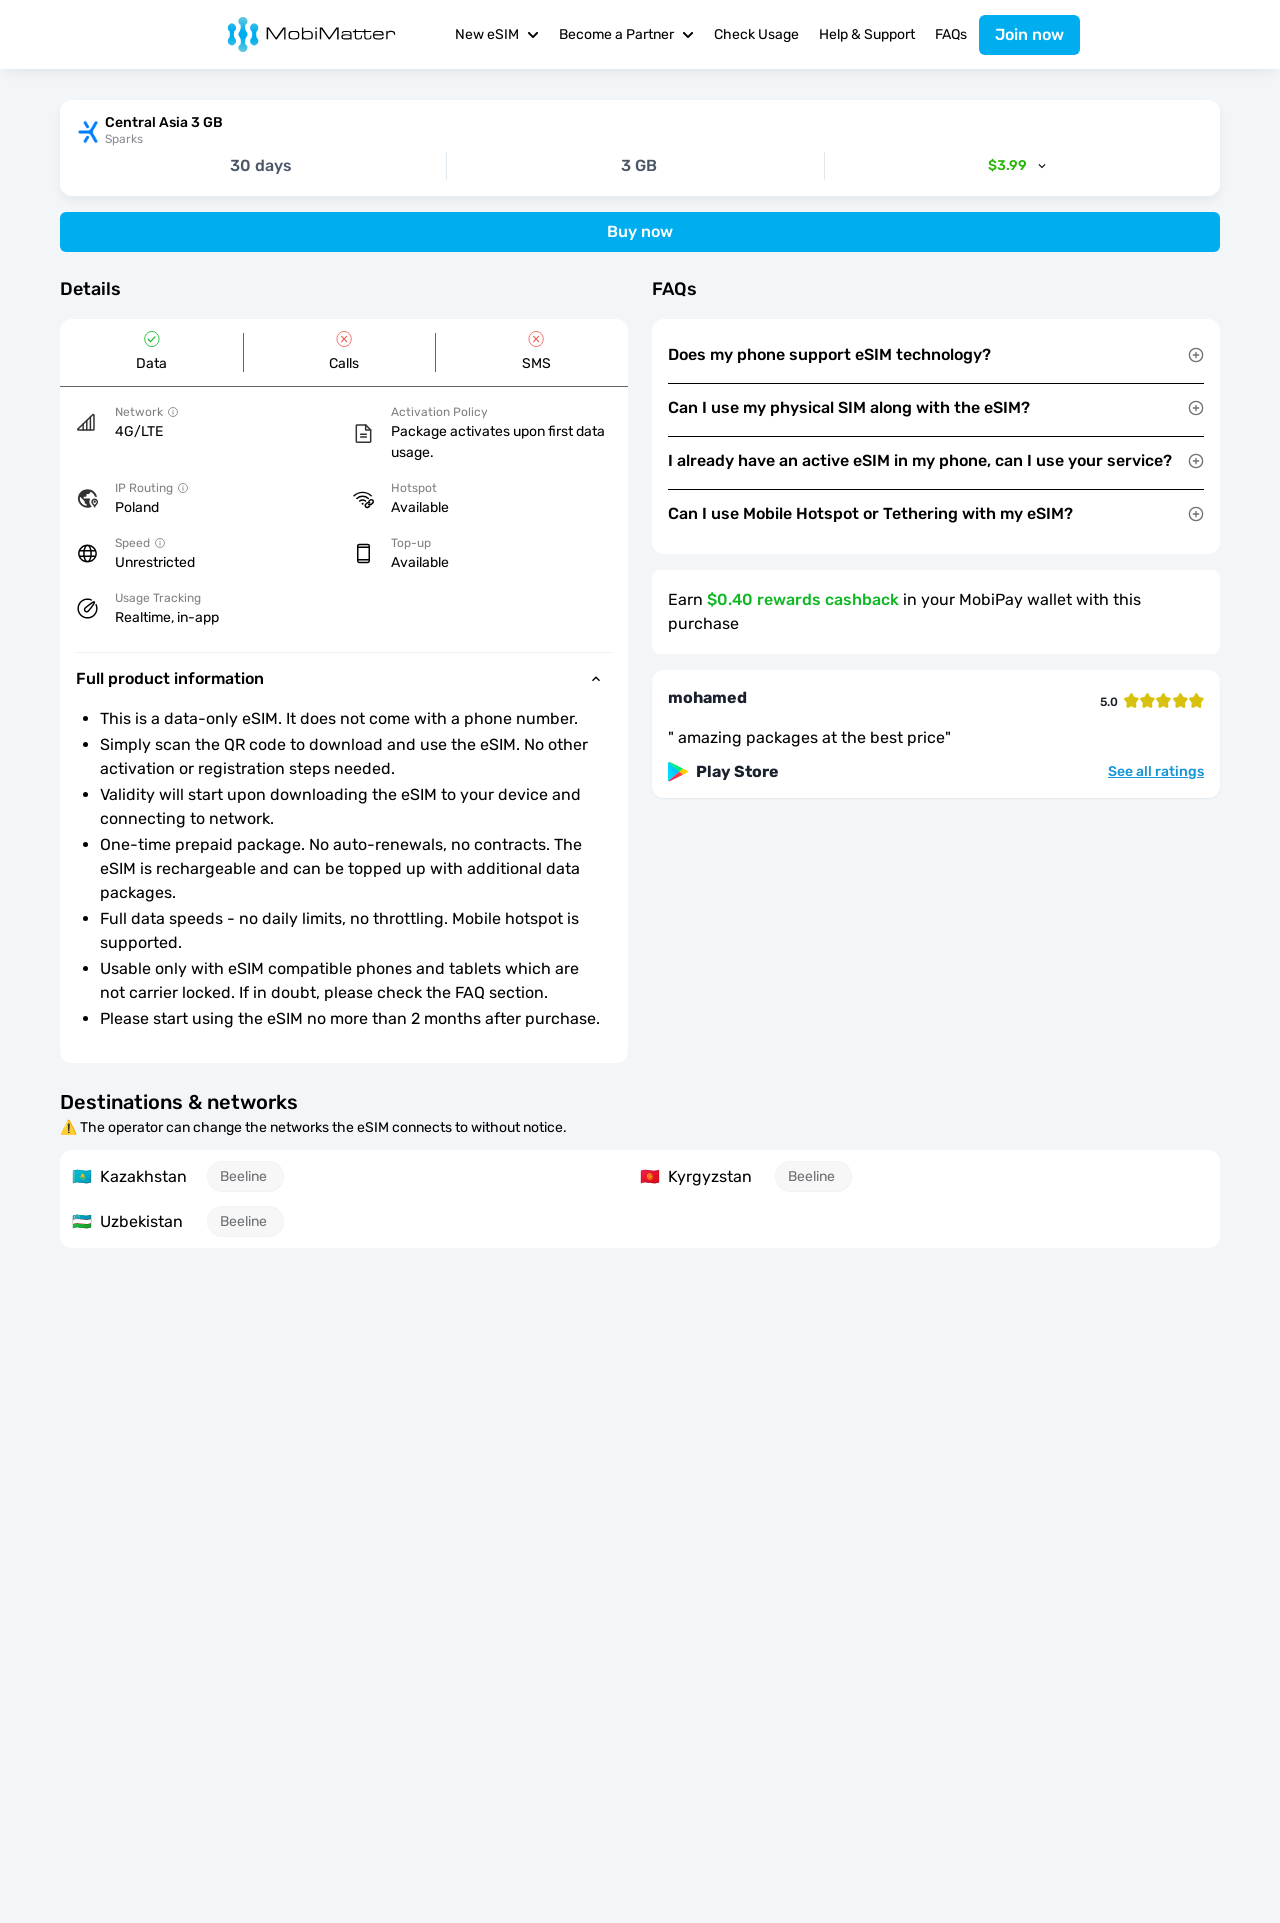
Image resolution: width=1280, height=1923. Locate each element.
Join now (1029, 34)
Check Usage (756, 34)
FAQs (951, 34)
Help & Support (867, 34)
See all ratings (1156, 772)
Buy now (640, 231)
